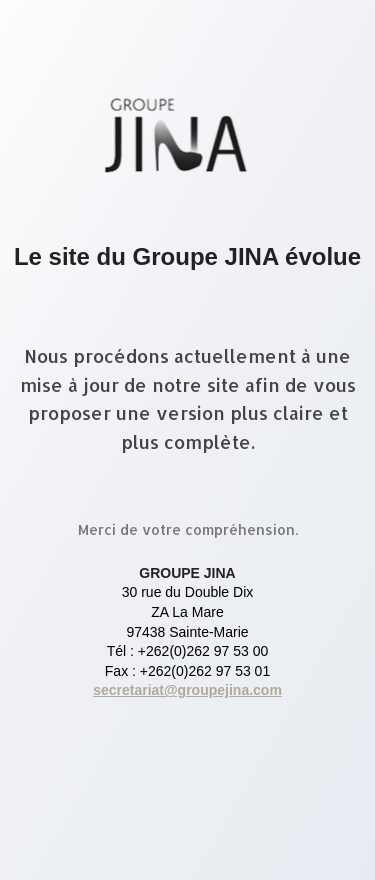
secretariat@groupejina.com (187, 690)
